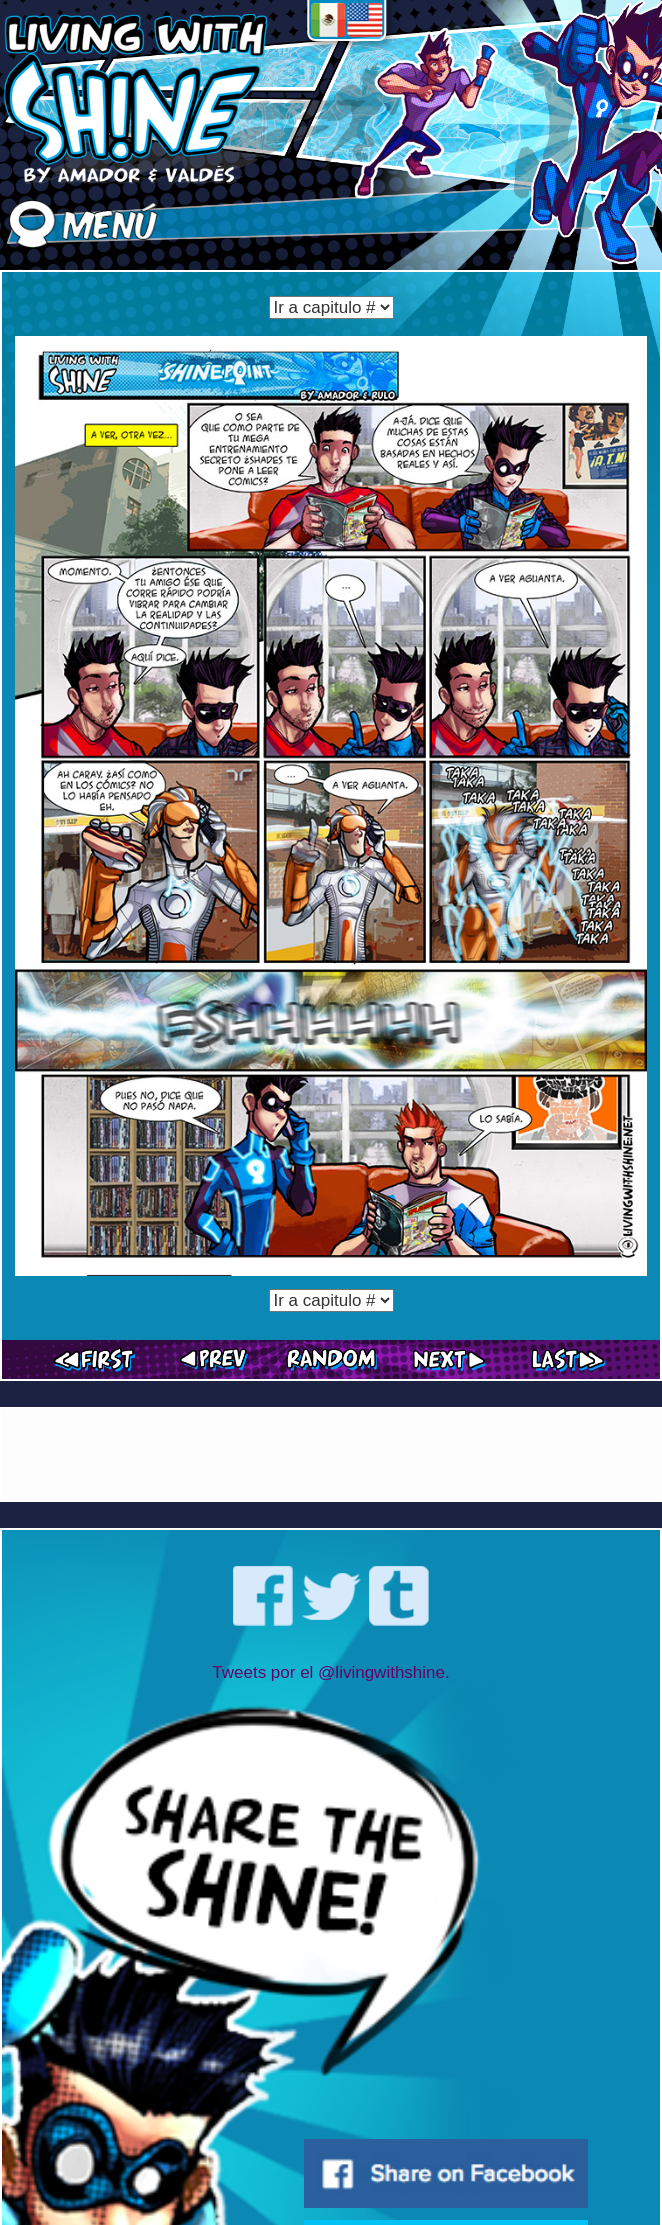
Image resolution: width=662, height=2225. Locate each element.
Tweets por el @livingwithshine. (330, 1672)
